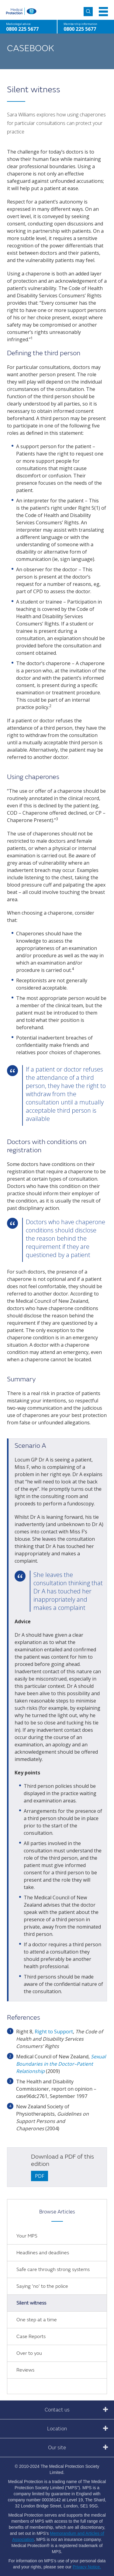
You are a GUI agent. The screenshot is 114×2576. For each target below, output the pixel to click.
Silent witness (31, 2303)
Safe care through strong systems (53, 2269)
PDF (39, 2176)
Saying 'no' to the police (42, 2286)
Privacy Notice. (87, 2566)
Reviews (25, 2370)
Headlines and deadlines (42, 2253)
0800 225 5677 (80, 29)
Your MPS (26, 2236)
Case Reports (31, 2336)
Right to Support (54, 2031)
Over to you (29, 2353)
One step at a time (36, 2320)
